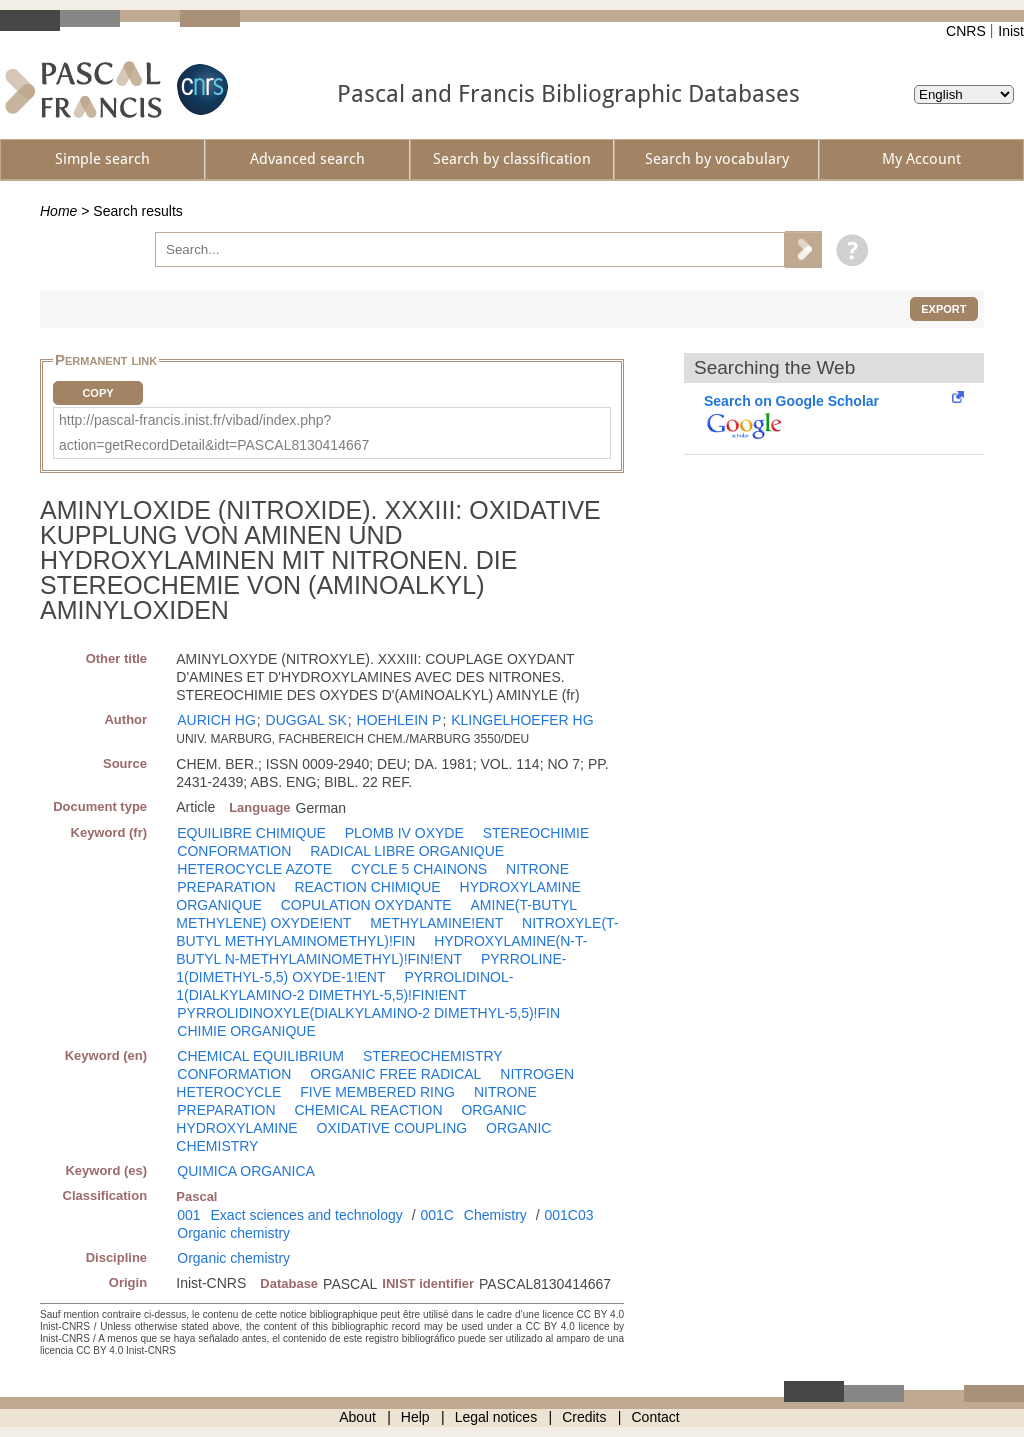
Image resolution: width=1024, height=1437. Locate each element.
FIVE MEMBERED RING (377, 1092)
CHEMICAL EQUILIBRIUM (260, 1056)
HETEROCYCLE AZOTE (254, 869)
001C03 (568, 1215)
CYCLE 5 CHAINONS (419, 869)
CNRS (966, 31)
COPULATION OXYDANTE (366, 905)
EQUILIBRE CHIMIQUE (251, 833)
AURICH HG (216, 720)
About (357, 1417)
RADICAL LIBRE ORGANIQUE (407, 851)
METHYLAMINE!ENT (436, 923)
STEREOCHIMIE (536, 833)
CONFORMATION (234, 851)
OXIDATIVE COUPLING (392, 1128)
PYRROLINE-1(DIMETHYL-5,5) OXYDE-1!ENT (371, 968)
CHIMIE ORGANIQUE (246, 1031)
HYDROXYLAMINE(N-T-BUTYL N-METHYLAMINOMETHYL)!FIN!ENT (381, 950)
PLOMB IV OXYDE (404, 833)
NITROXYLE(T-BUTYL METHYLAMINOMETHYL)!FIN (397, 932)
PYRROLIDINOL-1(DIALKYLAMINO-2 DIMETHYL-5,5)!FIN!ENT (344, 986)
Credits (584, 1417)
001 (188, 1215)
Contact (656, 1417)
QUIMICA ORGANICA (246, 1171)
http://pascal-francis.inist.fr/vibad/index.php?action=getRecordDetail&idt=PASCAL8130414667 (214, 432)
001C (436, 1215)
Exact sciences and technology (307, 1215)
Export (943, 309)
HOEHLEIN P (399, 720)
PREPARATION (226, 887)
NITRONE (537, 869)
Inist (1011, 31)
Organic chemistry (233, 1233)
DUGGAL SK (306, 720)
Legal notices (496, 1417)
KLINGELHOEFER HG (522, 720)
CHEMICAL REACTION (368, 1110)
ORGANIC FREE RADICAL (395, 1074)
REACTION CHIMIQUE (367, 887)
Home (58, 211)
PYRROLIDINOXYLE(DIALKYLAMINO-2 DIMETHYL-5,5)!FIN (368, 1013)
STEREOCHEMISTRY (433, 1056)
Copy (97, 393)
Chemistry (495, 1215)
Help (415, 1417)
